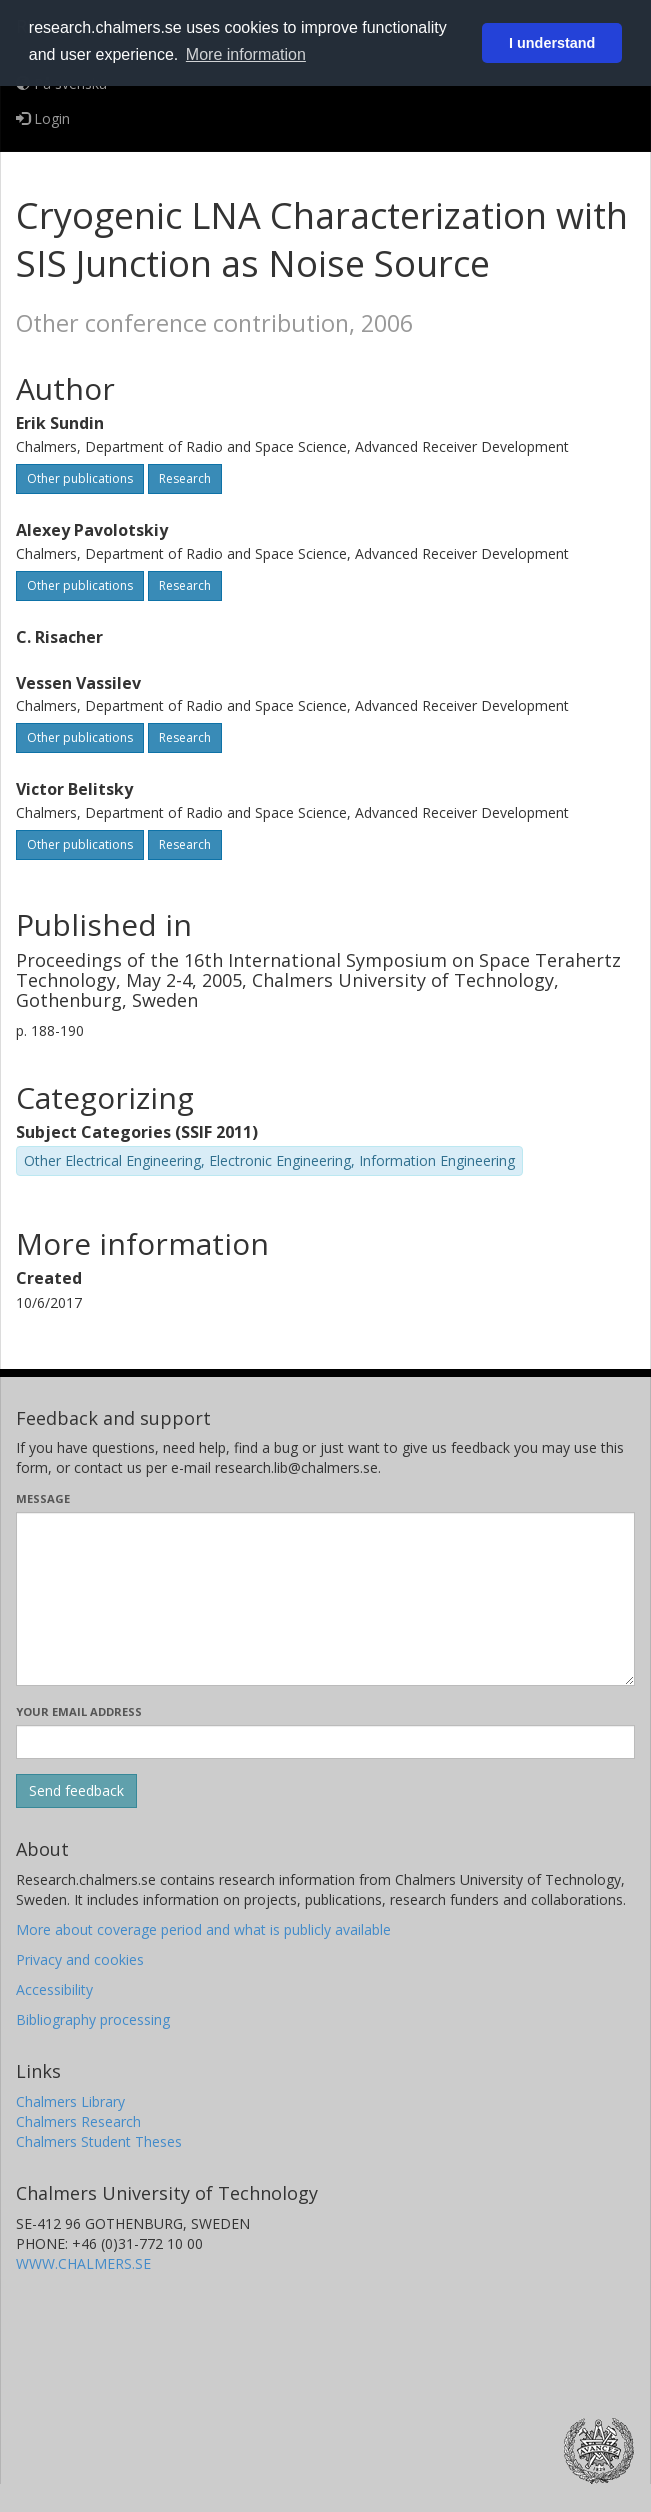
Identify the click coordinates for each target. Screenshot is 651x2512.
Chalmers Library (70, 2101)
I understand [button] (552, 43)
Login (43, 118)
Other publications (80, 478)
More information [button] (246, 54)
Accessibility (54, 1989)
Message (43, 1498)
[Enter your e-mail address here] (325, 1742)
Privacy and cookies (80, 1959)
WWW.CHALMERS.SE (83, 2263)
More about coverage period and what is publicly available (203, 1929)
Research (185, 478)
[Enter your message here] (325, 1599)
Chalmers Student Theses (99, 2141)
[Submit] (76, 1791)
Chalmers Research (78, 2121)
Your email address (79, 1711)
